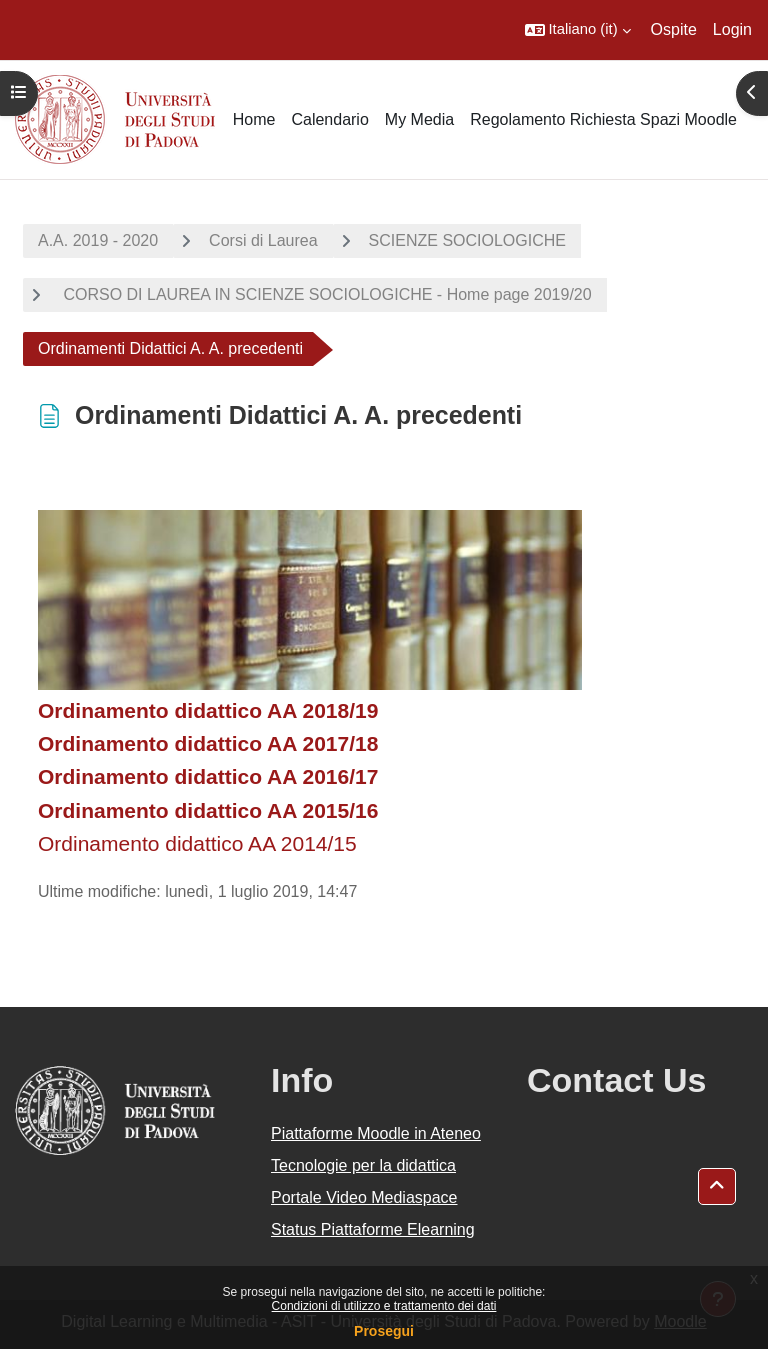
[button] (578, 30)
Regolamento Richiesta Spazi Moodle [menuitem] (603, 119)
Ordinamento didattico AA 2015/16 (208, 810)
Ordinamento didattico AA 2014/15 (197, 843)
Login (732, 29)
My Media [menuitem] (419, 119)
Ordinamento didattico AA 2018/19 (208, 710)
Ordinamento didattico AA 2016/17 (208, 776)
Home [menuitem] (254, 119)
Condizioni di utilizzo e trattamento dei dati (384, 1306)
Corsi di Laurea (263, 240)
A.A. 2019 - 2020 (98, 240)
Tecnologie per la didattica (363, 1165)
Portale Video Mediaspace (364, 1197)
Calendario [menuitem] (329, 119)
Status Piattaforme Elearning (373, 1229)
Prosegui (384, 1331)
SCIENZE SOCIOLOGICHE (467, 240)
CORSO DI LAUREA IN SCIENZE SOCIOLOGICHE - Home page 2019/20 (325, 294)
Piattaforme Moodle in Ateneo (376, 1133)
